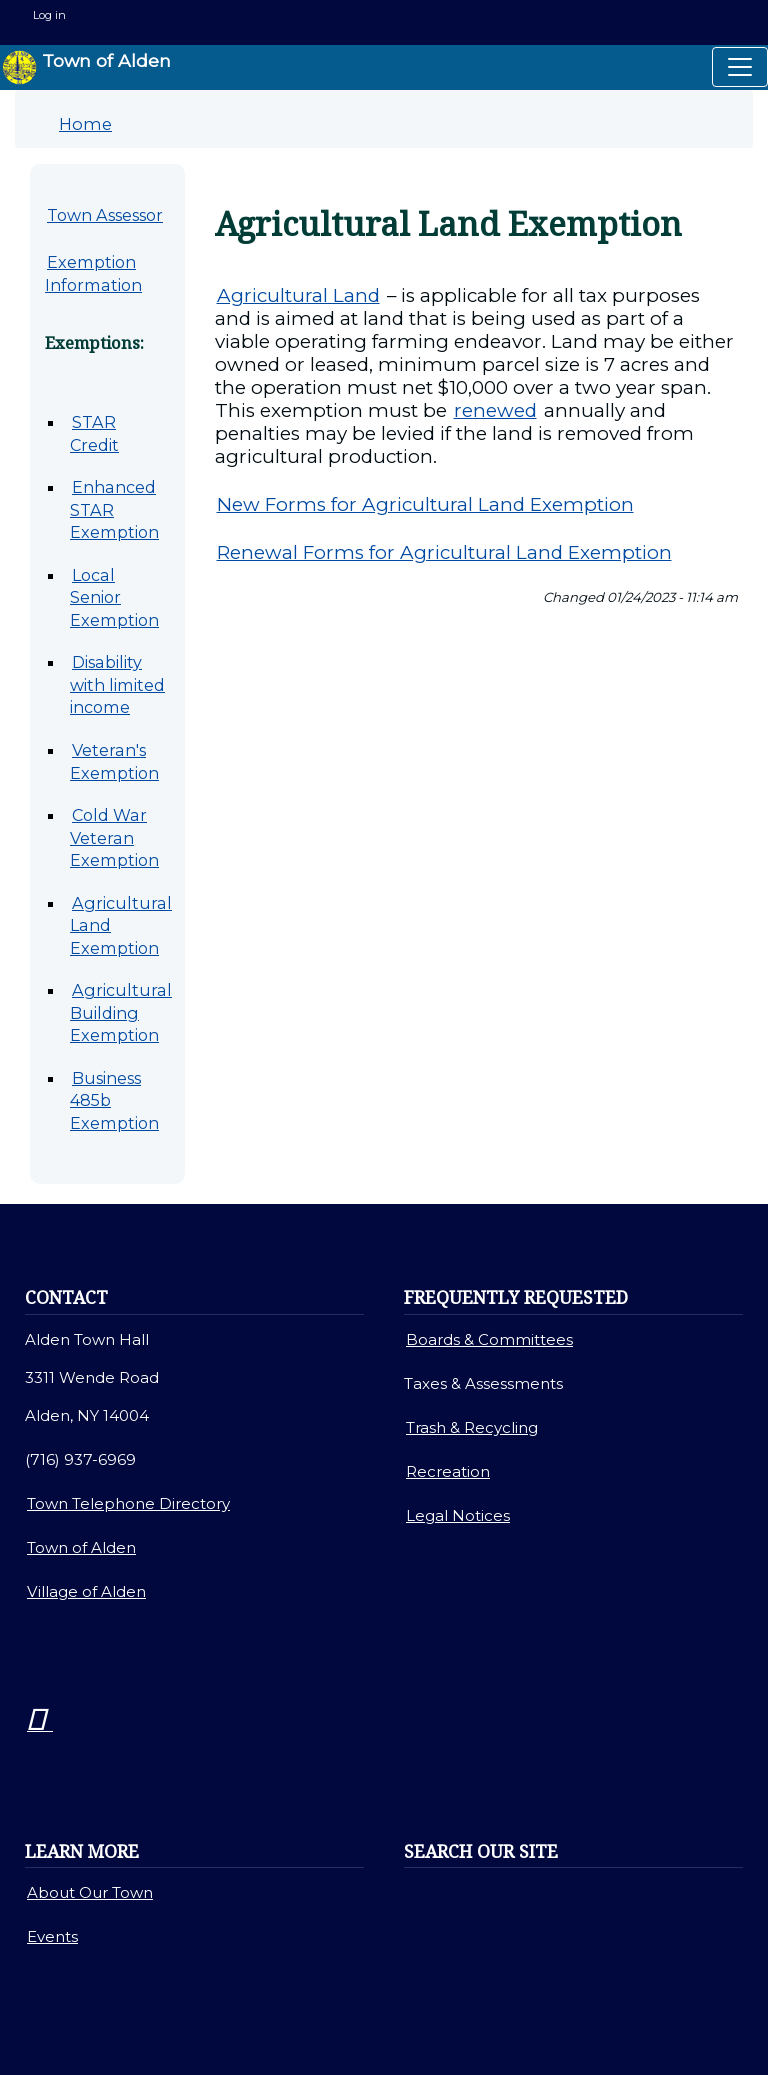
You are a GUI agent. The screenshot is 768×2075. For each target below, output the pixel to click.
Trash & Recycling (472, 1427)
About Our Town (90, 1892)
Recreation (448, 1471)
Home (85, 124)
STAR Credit (94, 433)
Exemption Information (93, 273)
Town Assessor (105, 215)
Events (52, 1936)
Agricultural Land (298, 295)
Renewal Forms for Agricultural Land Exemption (444, 552)
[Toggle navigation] (740, 67)
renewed (495, 410)
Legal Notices (458, 1515)
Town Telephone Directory (128, 1503)
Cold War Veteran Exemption (114, 837)
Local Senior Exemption (114, 597)
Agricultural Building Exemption (121, 1012)
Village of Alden (86, 1591)
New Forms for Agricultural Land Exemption (425, 504)
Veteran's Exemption (114, 761)
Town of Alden (86, 67)
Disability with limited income (117, 684)
